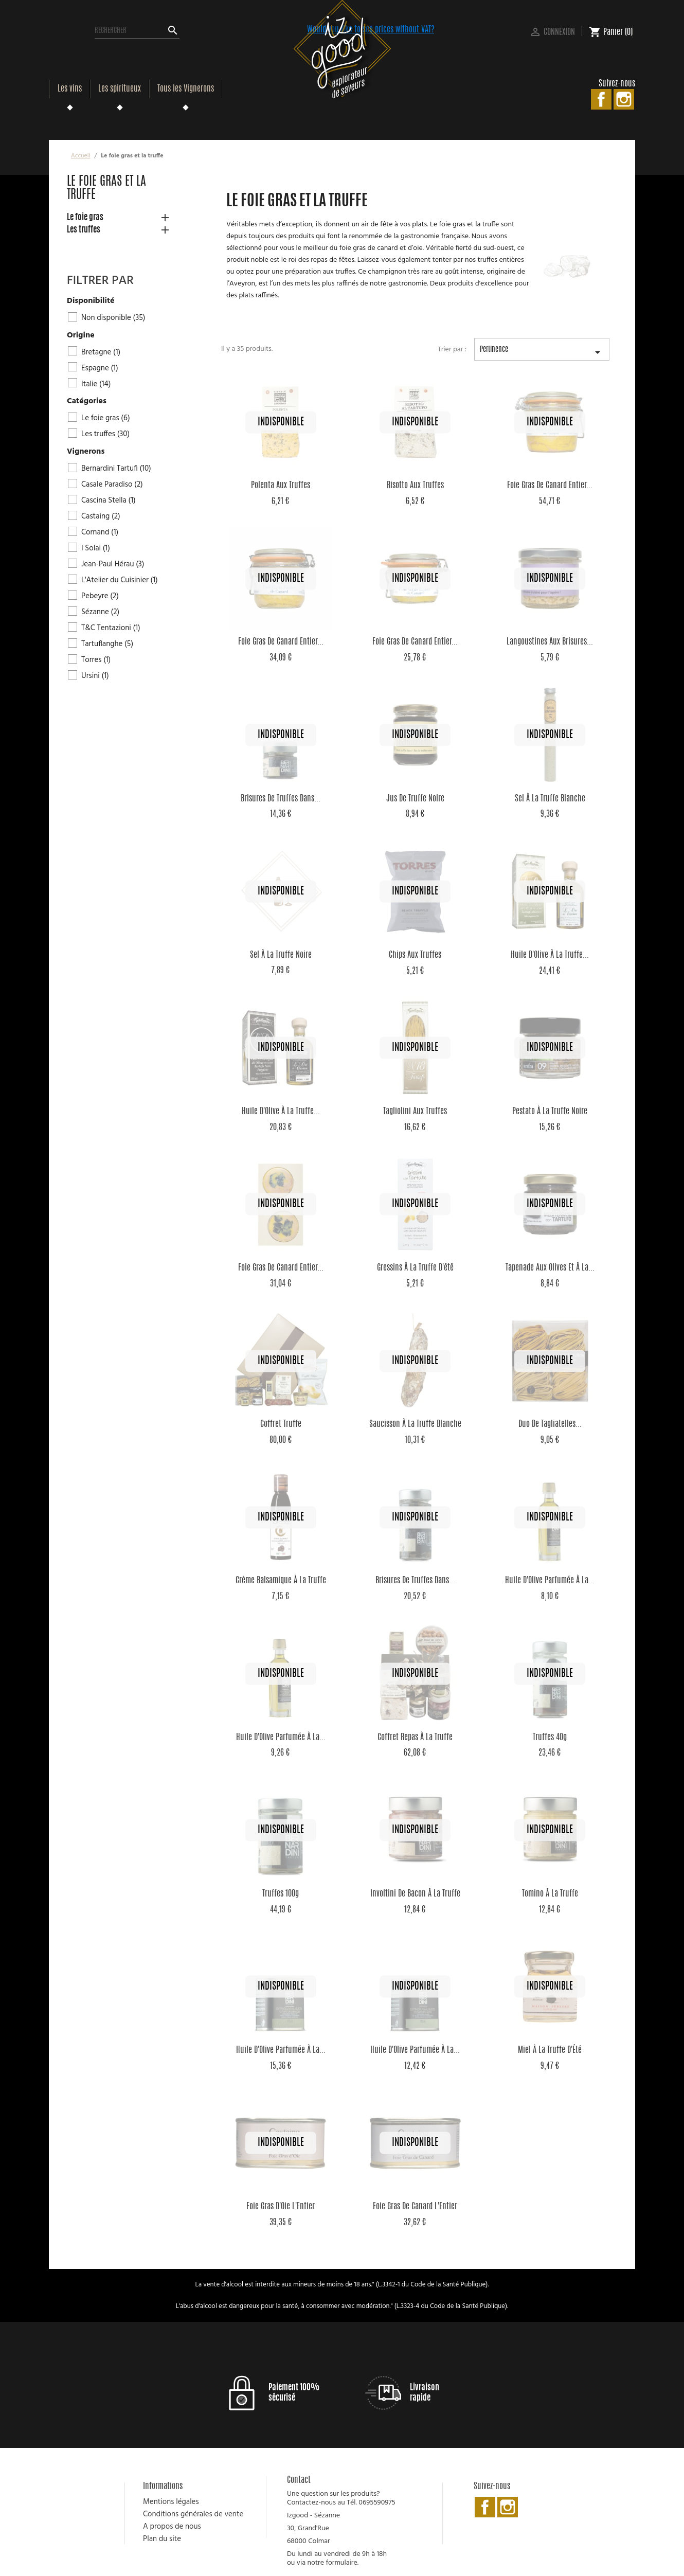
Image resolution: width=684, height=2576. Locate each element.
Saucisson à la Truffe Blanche (415, 1424)
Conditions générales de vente (193, 2514)
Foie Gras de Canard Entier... (549, 485)
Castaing (100, 516)
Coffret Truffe (280, 1424)
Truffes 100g (280, 1894)
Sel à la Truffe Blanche (550, 799)
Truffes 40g (550, 1737)
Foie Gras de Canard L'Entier (415, 2207)
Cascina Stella (108, 500)
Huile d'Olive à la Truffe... (550, 955)
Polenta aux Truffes (280, 485)
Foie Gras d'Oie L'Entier (280, 2207)
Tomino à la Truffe (550, 1894)
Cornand (99, 532)
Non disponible (113, 318)
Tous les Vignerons (185, 89)
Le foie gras (85, 217)
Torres (96, 660)
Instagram (624, 99)
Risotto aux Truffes (415, 485)
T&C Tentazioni (110, 628)
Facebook (601, 99)
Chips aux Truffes (415, 955)
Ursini (95, 676)
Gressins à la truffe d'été (415, 1268)
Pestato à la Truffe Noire (549, 1111)
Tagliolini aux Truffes (415, 1111)
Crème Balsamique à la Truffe (281, 1581)
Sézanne (100, 612)
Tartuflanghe (107, 644)
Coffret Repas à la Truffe (415, 1737)
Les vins (70, 89)
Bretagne (100, 352)
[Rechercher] (137, 31)
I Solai (95, 548)
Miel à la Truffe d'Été (550, 2050)
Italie (96, 384)
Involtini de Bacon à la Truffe (415, 1894)
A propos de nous (172, 2526)
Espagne (99, 368)
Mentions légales (171, 2502)
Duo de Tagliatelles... (550, 1424)
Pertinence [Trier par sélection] (542, 353)
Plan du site (162, 2539)
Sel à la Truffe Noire (281, 955)
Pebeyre (100, 596)
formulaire (341, 2563)
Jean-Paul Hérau (113, 564)
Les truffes (83, 230)
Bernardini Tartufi (116, 468)
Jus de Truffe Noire (415, 799)
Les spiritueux (119, 89)
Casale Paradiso (112, 484)
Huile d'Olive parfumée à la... (550, 1581)
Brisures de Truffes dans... (280, 799)
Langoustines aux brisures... (550, 642)
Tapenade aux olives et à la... (550, 1268)
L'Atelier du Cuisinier (119, 580)
